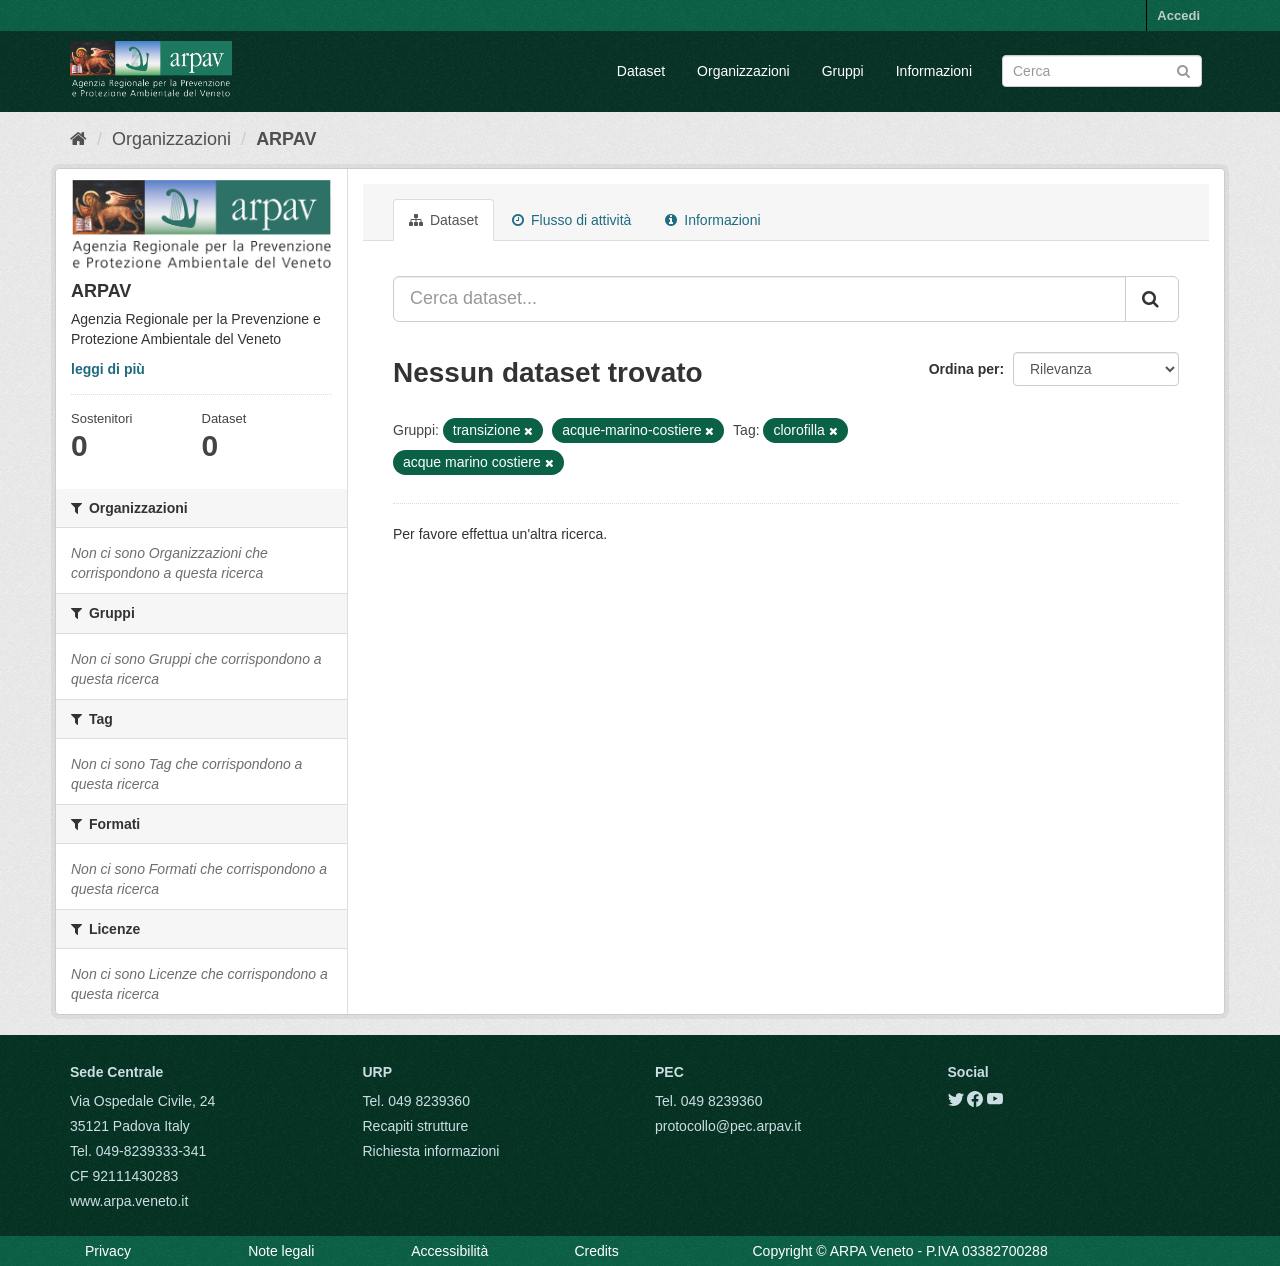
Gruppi (843, 71)
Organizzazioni (743, 71)
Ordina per (964, 369)
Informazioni (934, 71)
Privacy (108, 1251)
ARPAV (286, 139)
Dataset (641, 71)
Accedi (1178, 15)
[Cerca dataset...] (759, 299)
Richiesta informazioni (431, 1151)
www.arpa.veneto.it (129, 1201)
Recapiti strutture (416, 1126)
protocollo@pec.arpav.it (728, 1126)
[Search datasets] (1102, 71)
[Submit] (1183, 69)
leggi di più (108, 369)
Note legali (281, 1251)
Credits (596, 1251)
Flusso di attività (571, 220)
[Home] (78, 139)
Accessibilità (449, 1251)
